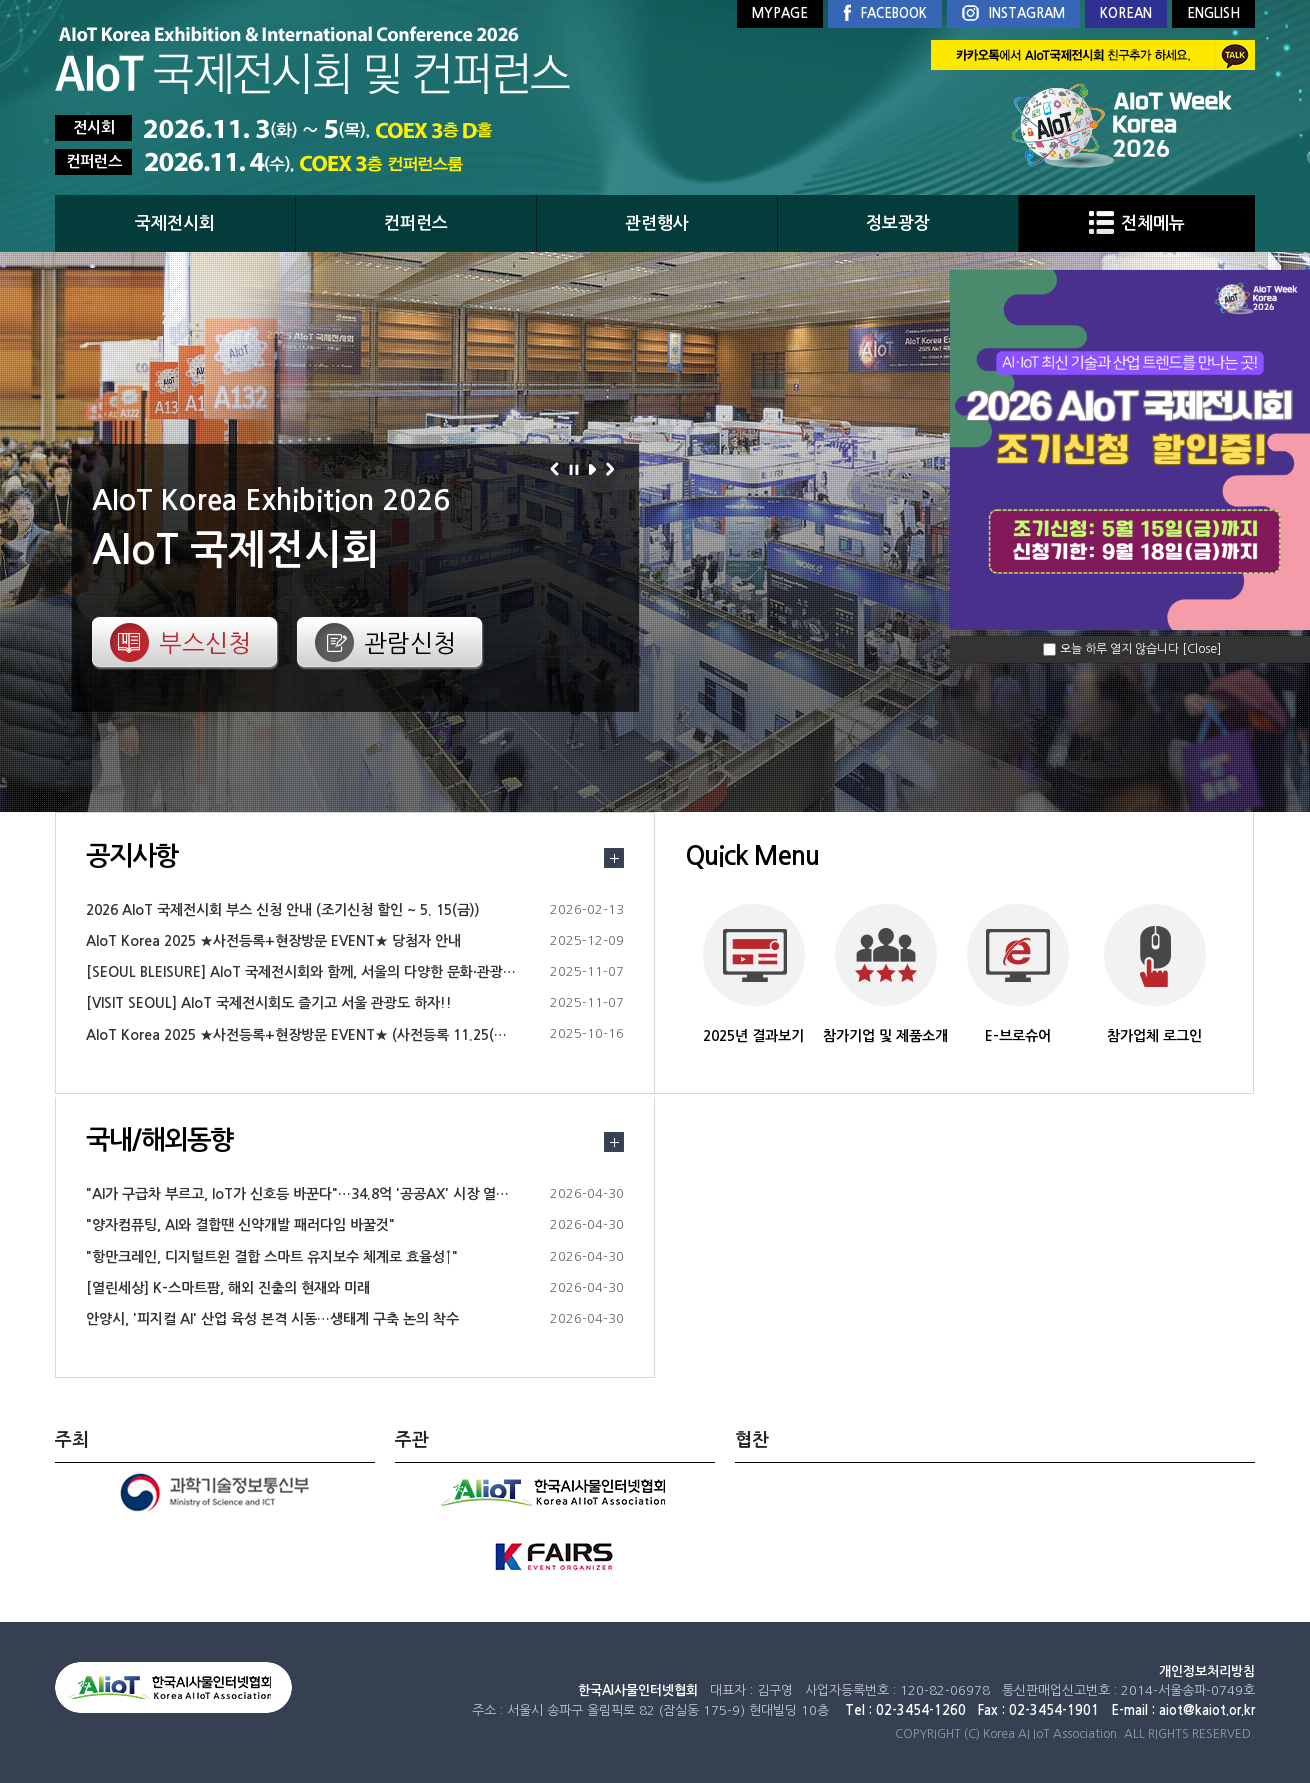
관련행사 (657, 223)
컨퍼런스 (416, 223)
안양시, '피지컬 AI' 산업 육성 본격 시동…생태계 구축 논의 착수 (272, 1319)
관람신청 (410, 643)
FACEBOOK (885, 14)
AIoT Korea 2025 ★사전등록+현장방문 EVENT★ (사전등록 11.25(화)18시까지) (329, 1035)
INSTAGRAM (1013, 14)
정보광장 (898, 223)
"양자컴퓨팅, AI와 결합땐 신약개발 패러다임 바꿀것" (240, 1225)
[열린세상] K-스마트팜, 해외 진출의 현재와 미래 (228, 1288)
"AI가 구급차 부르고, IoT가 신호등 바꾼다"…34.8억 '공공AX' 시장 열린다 (304, 1194)
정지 (577, 469)
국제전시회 (175, 223)
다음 (613, 469)
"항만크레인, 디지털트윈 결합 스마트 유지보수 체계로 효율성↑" (272, 1257)
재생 (595, 469)
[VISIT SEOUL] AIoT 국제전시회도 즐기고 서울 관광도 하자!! (269, 1003)
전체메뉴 (1137, 223)
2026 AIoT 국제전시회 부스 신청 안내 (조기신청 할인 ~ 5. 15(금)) (283, 910)
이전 (557, 469)
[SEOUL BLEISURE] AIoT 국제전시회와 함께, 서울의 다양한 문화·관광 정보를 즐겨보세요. (352, 972)
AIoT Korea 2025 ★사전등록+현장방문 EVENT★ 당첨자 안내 (273, 941)
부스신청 (205, 643)
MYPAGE (780, 13)
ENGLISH (1213, 13)
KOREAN (1126, 13)
